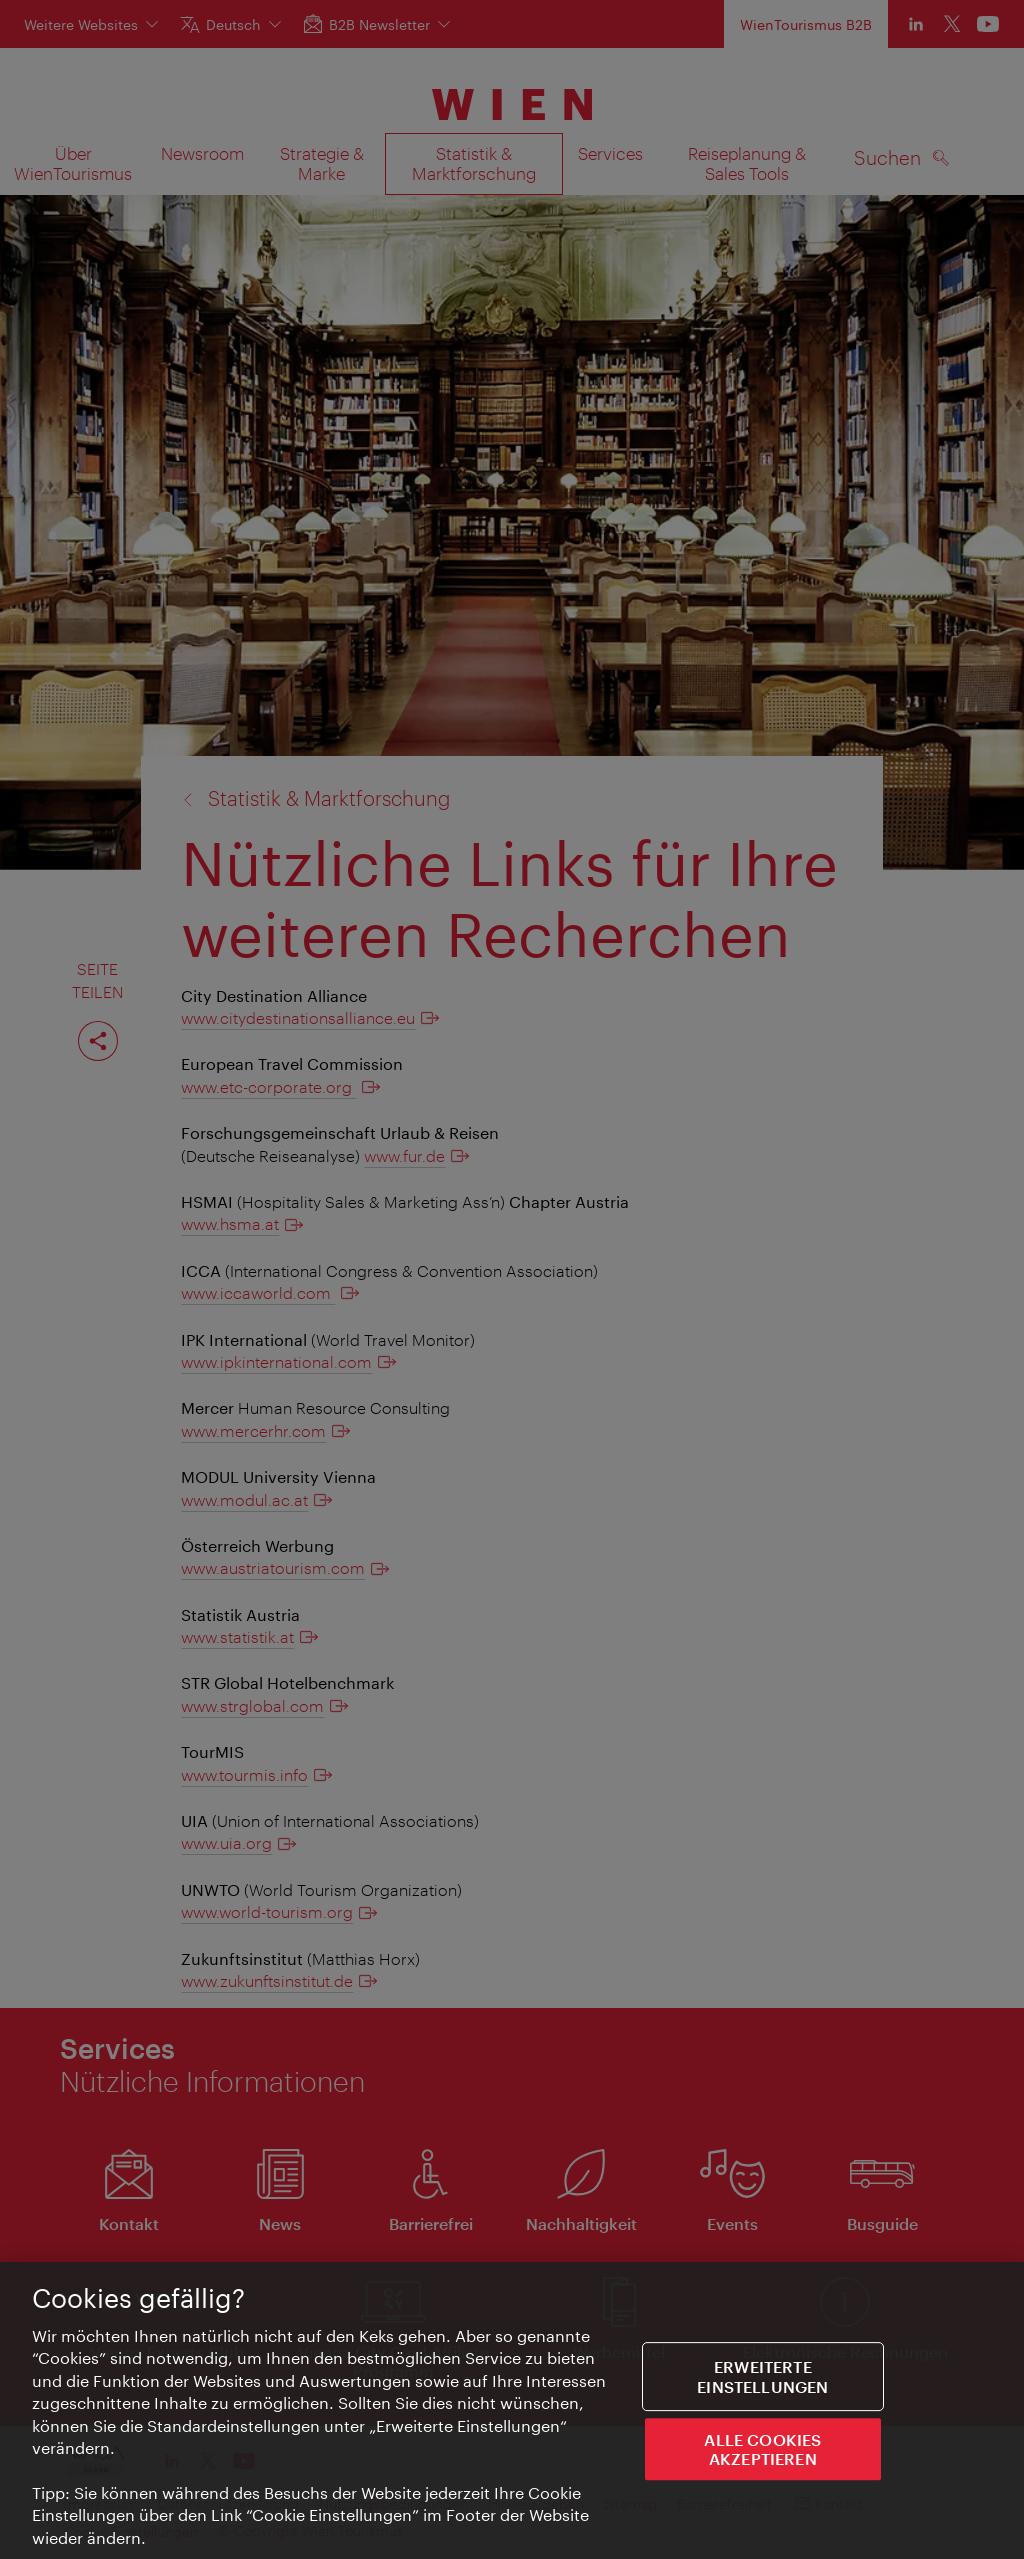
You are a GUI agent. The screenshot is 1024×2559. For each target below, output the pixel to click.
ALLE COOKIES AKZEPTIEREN (762, 2450)
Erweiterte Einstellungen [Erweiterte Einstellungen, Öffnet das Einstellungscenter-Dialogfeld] (762, 2377)
